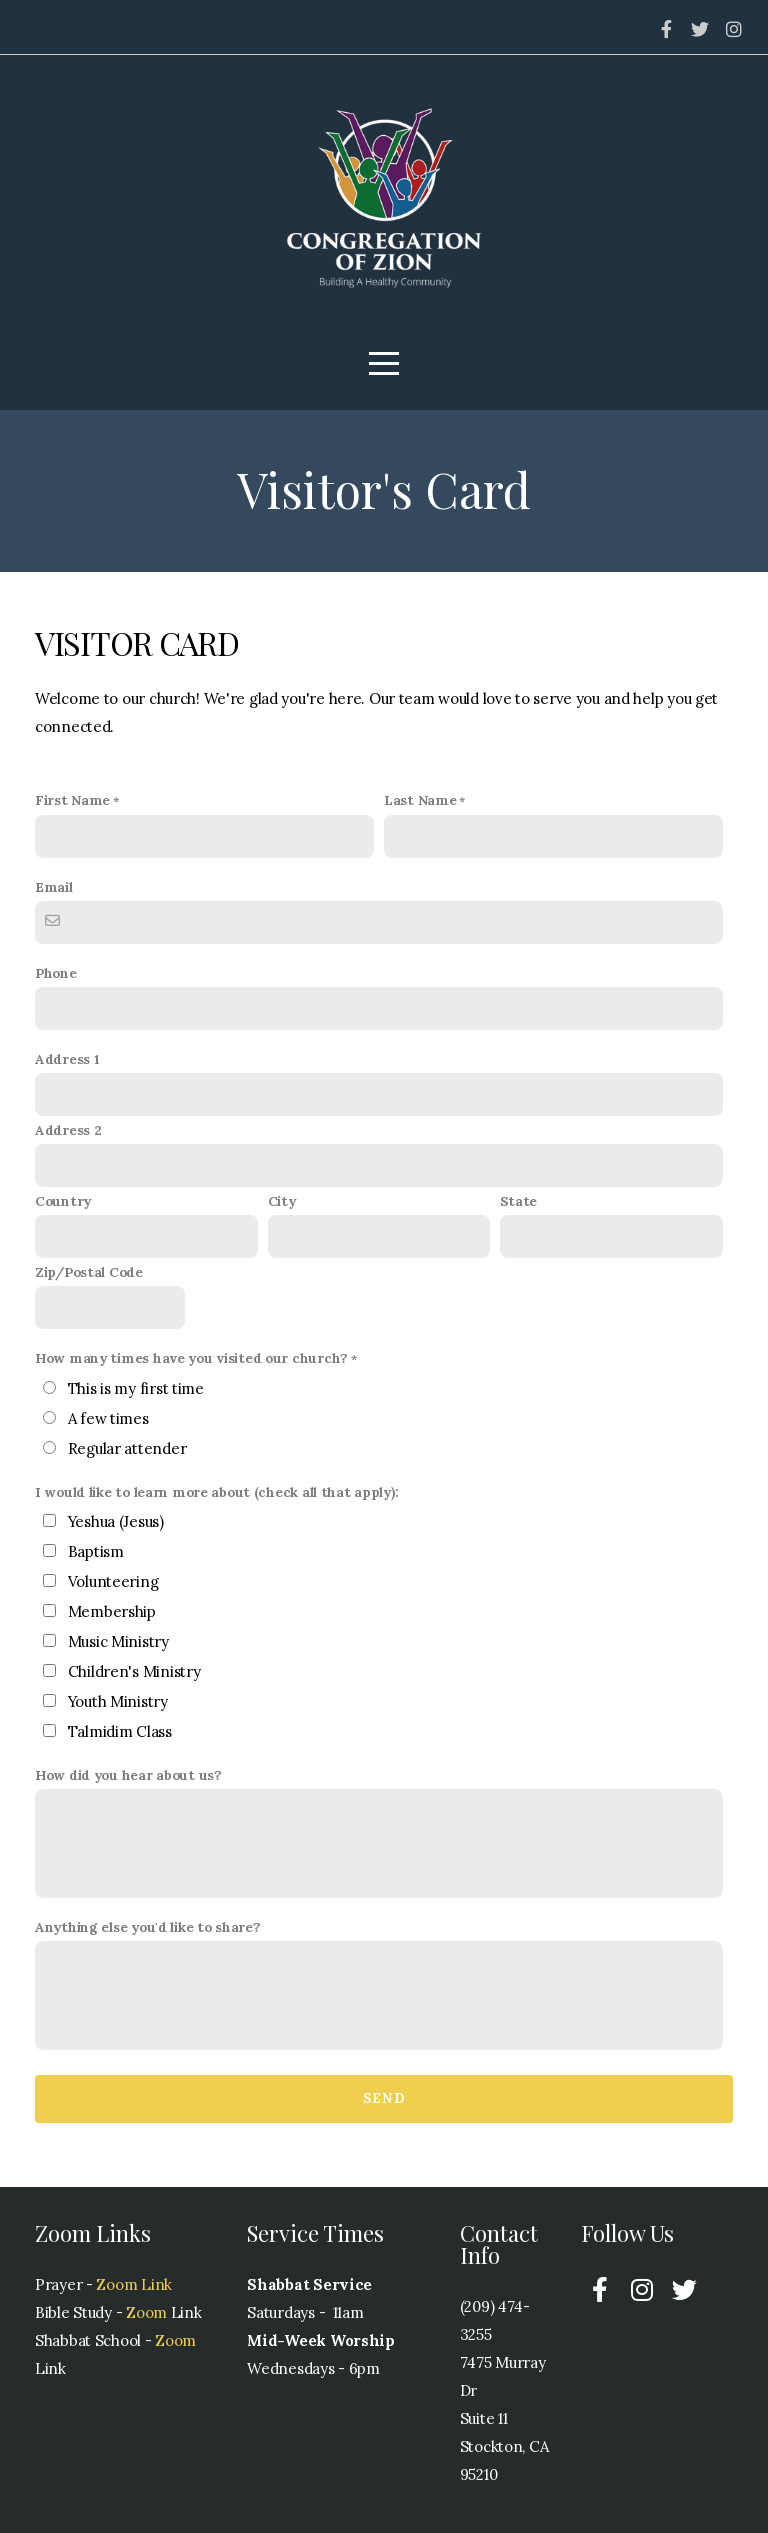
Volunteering (113, 1581)
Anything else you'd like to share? (147, 1927)
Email (54, 887)
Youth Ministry (118, 1701)
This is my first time (136, 1388)
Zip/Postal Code (89, 1272)
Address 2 (68, 1130)
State (518, 1201)
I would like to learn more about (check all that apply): (216, 1492)
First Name (72, 800)
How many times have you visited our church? (191, 1358)
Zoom (144, 2312)
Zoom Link (133, 2284)
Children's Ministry (134, 1671)
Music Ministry (118, 1641)
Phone (56, 973)
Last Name (420, 800)
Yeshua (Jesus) (116, 1521)
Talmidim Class (120, 1731)
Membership (112, 1611)
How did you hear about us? (128, 1775)
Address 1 (67, 1059)
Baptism (96, 1551)
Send (384, 2098)
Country (63, 1201)
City (282, 1201)
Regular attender (127, 1448)
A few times (108, 1418)
